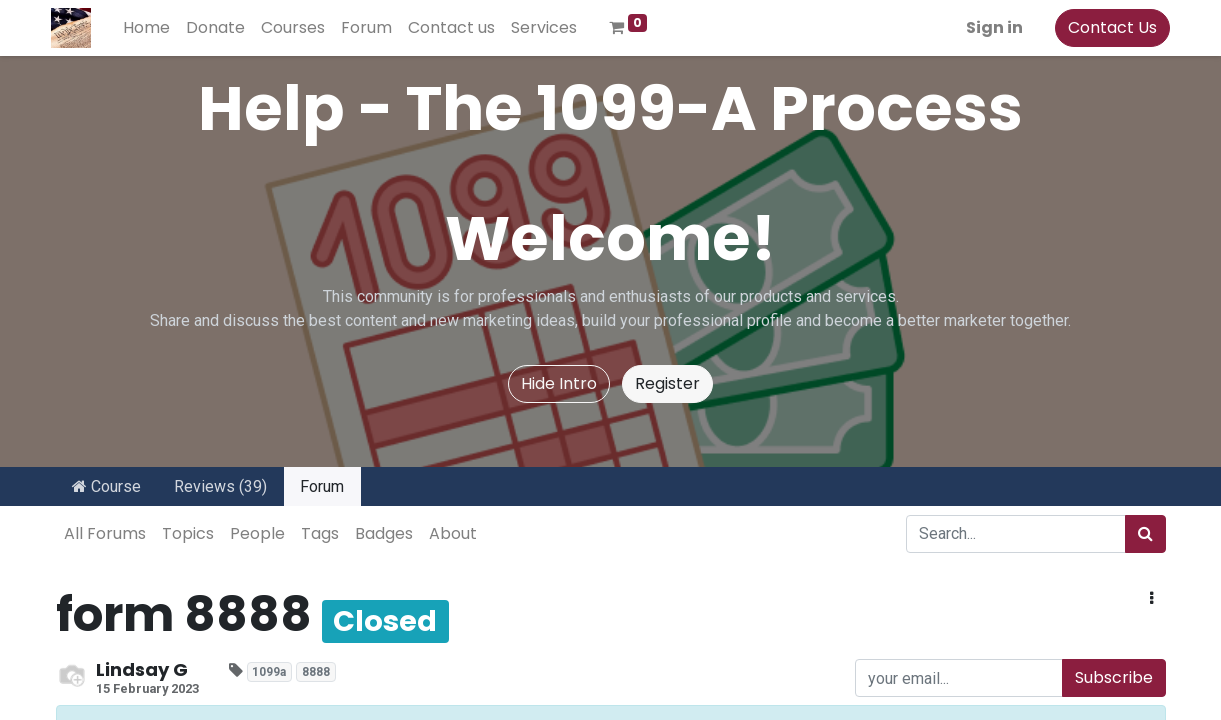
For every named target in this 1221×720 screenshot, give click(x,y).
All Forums (105, 533)
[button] (1151, 599)
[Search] (1145, 534)
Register (667, 383)
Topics (188, 533)
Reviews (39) (220, 486)
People (257, 533)
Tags (320, 533)
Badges (384, 533)
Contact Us (1108, 27)
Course (106, 486)
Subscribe (1114, 677)
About (453, 533)
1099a (269, 672)
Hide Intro (559, 383)
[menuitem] (151, 28)
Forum (322, 486)
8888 (316, 672)
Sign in (990, 27)
